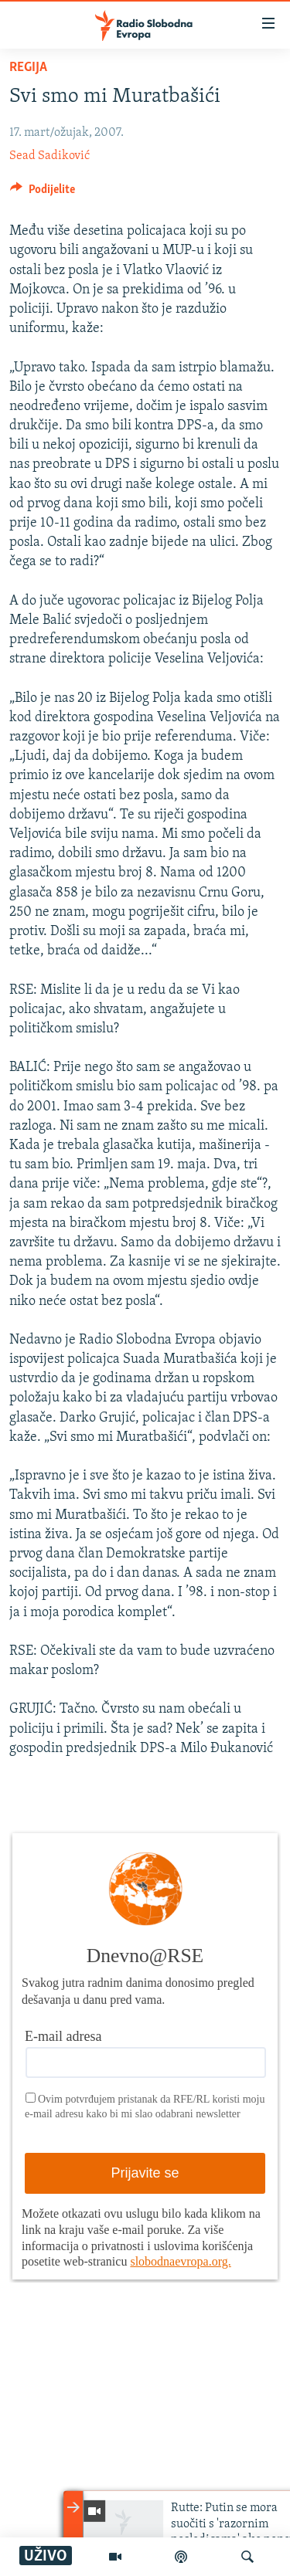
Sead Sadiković (49, 156)
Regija (28, 67)
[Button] (42, 193)
